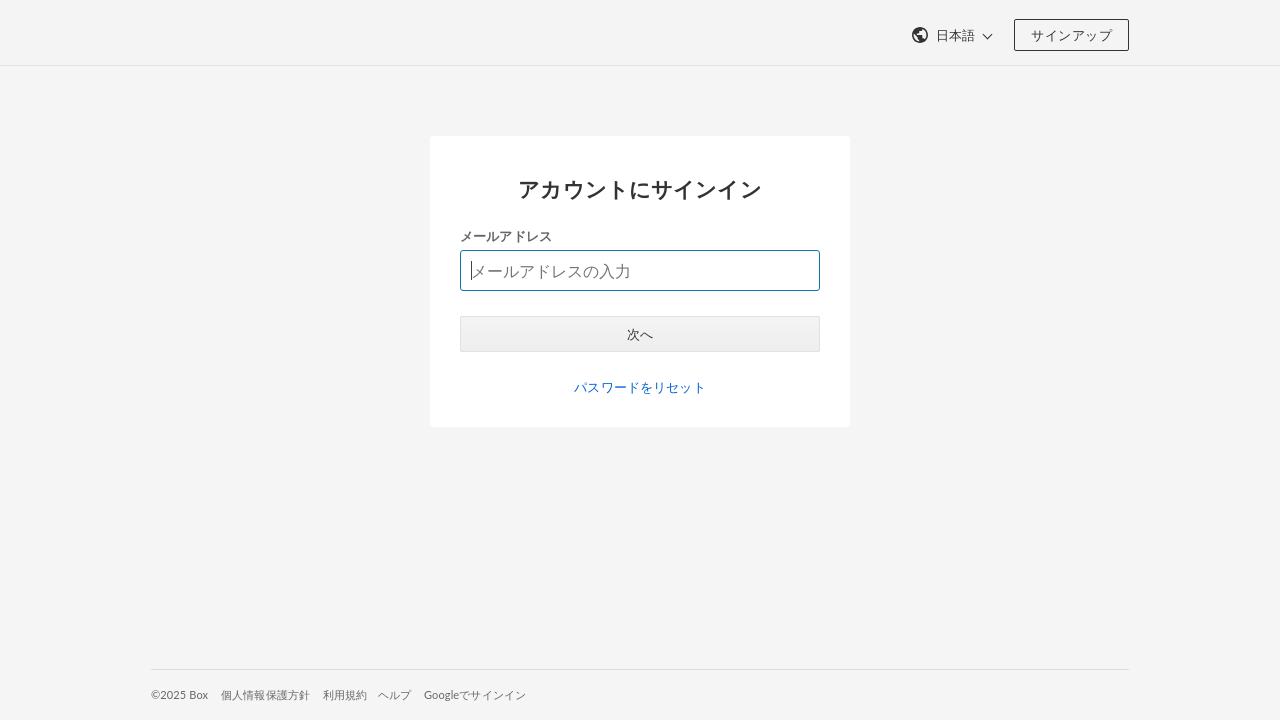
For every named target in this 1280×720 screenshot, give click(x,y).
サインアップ (1071, 35)
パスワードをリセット (639, 387)
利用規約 (345, 694)
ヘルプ (394, 694)
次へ (640, 334)
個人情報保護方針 (265, 694)
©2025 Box (179, 694)
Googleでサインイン (475, 694)
